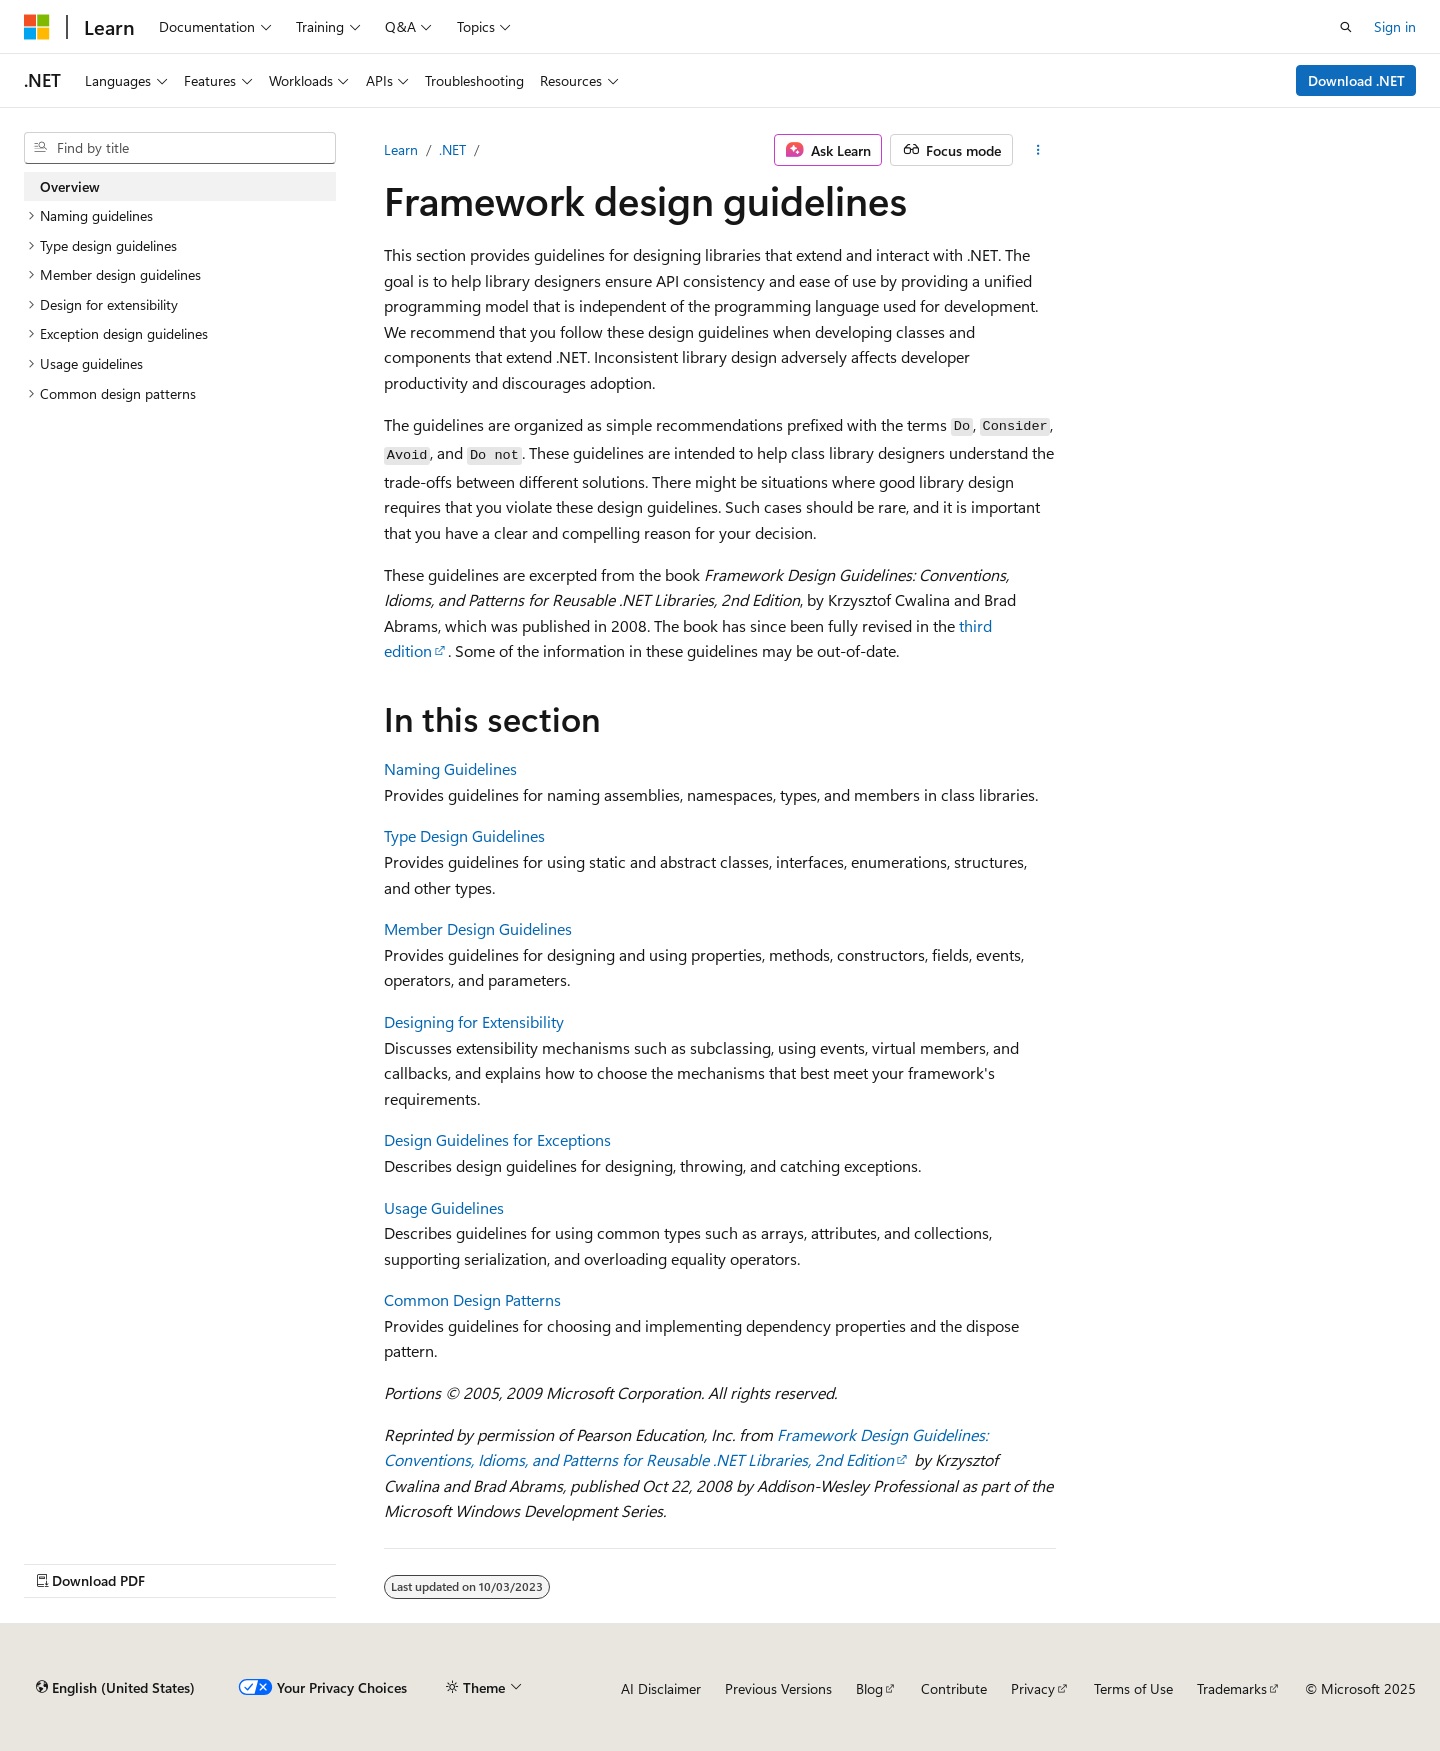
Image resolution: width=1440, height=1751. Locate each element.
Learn (401, 149)
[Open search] (1346, 27)
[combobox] (180, 148)
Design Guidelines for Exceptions (497, 1139)
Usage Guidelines (444, 1207)
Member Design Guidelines (478, 928)
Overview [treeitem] (70, 186)
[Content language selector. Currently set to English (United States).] (115, 1688)
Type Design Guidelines (464, 835)
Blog (869, 1688)
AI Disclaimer (661, 1688)
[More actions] (1038, 150)
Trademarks (1232, 1688)
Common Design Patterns (472, 1299)
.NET (452, 149)
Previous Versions (778, 1688)
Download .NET (1356, 80)
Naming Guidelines (450, 768)
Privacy (1033, 1688)
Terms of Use (1133, 1688)
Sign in (1395, 26)
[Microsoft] (37, 27)
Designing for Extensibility (474, 1021)
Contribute (954, 1688)
